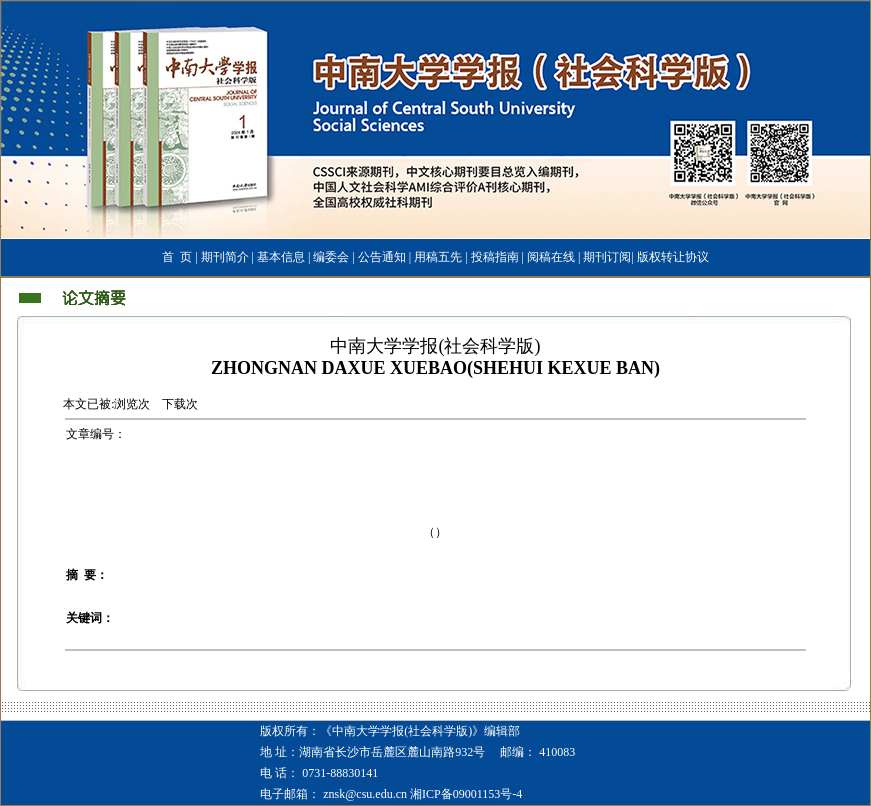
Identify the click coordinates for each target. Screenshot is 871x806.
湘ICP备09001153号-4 (466, 794)
